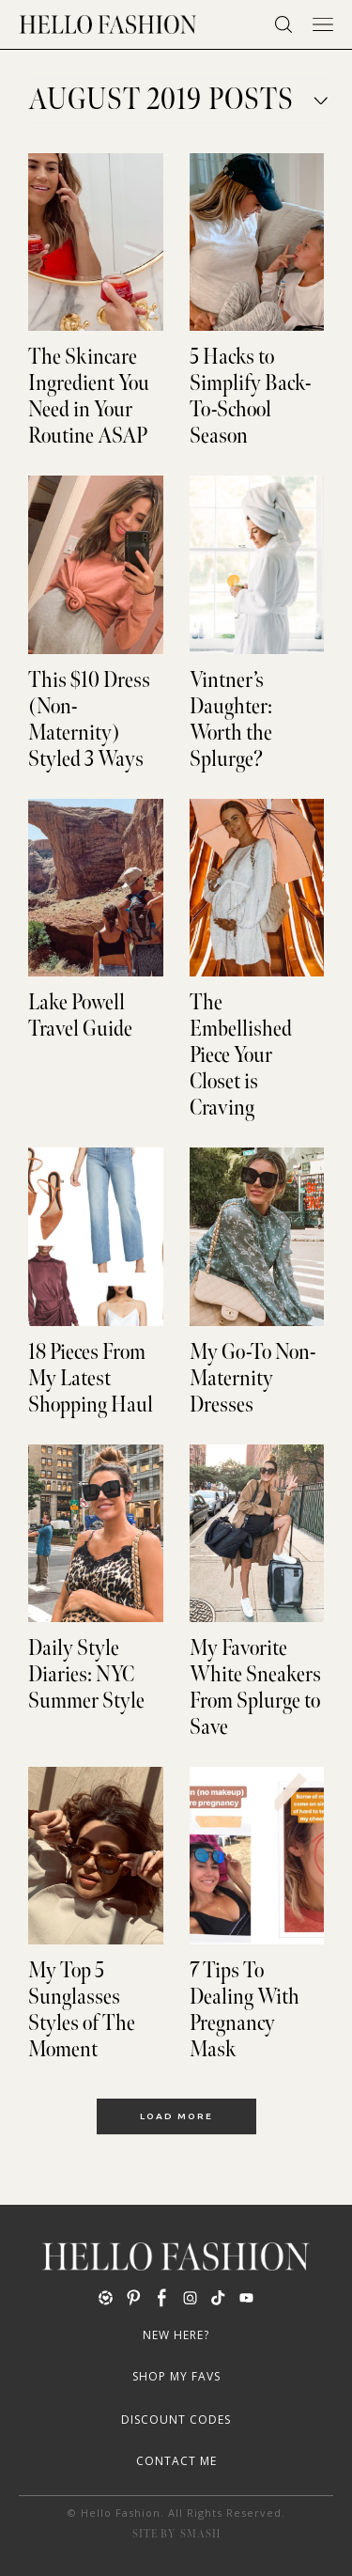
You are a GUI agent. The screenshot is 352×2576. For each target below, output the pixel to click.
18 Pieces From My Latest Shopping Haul (90, 1378)
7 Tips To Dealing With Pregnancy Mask (244, 2010)
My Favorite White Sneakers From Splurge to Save (255, 1688)
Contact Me (176, 2461)
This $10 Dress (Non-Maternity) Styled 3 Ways (89, 720)
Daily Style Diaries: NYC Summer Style (86, 1674)
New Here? (176, 2335)
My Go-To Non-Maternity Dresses (252, 1378)
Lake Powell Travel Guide (80, 1016)
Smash (200, 2534)
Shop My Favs (176, 2376)
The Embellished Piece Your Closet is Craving (241, 1055)
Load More (176, 2116)
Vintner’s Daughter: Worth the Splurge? (231, 720)
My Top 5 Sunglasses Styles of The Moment (81, 2010)
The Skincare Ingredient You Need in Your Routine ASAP (88, 396)
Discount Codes (176, 2420)
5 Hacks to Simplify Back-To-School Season (250, 396)
